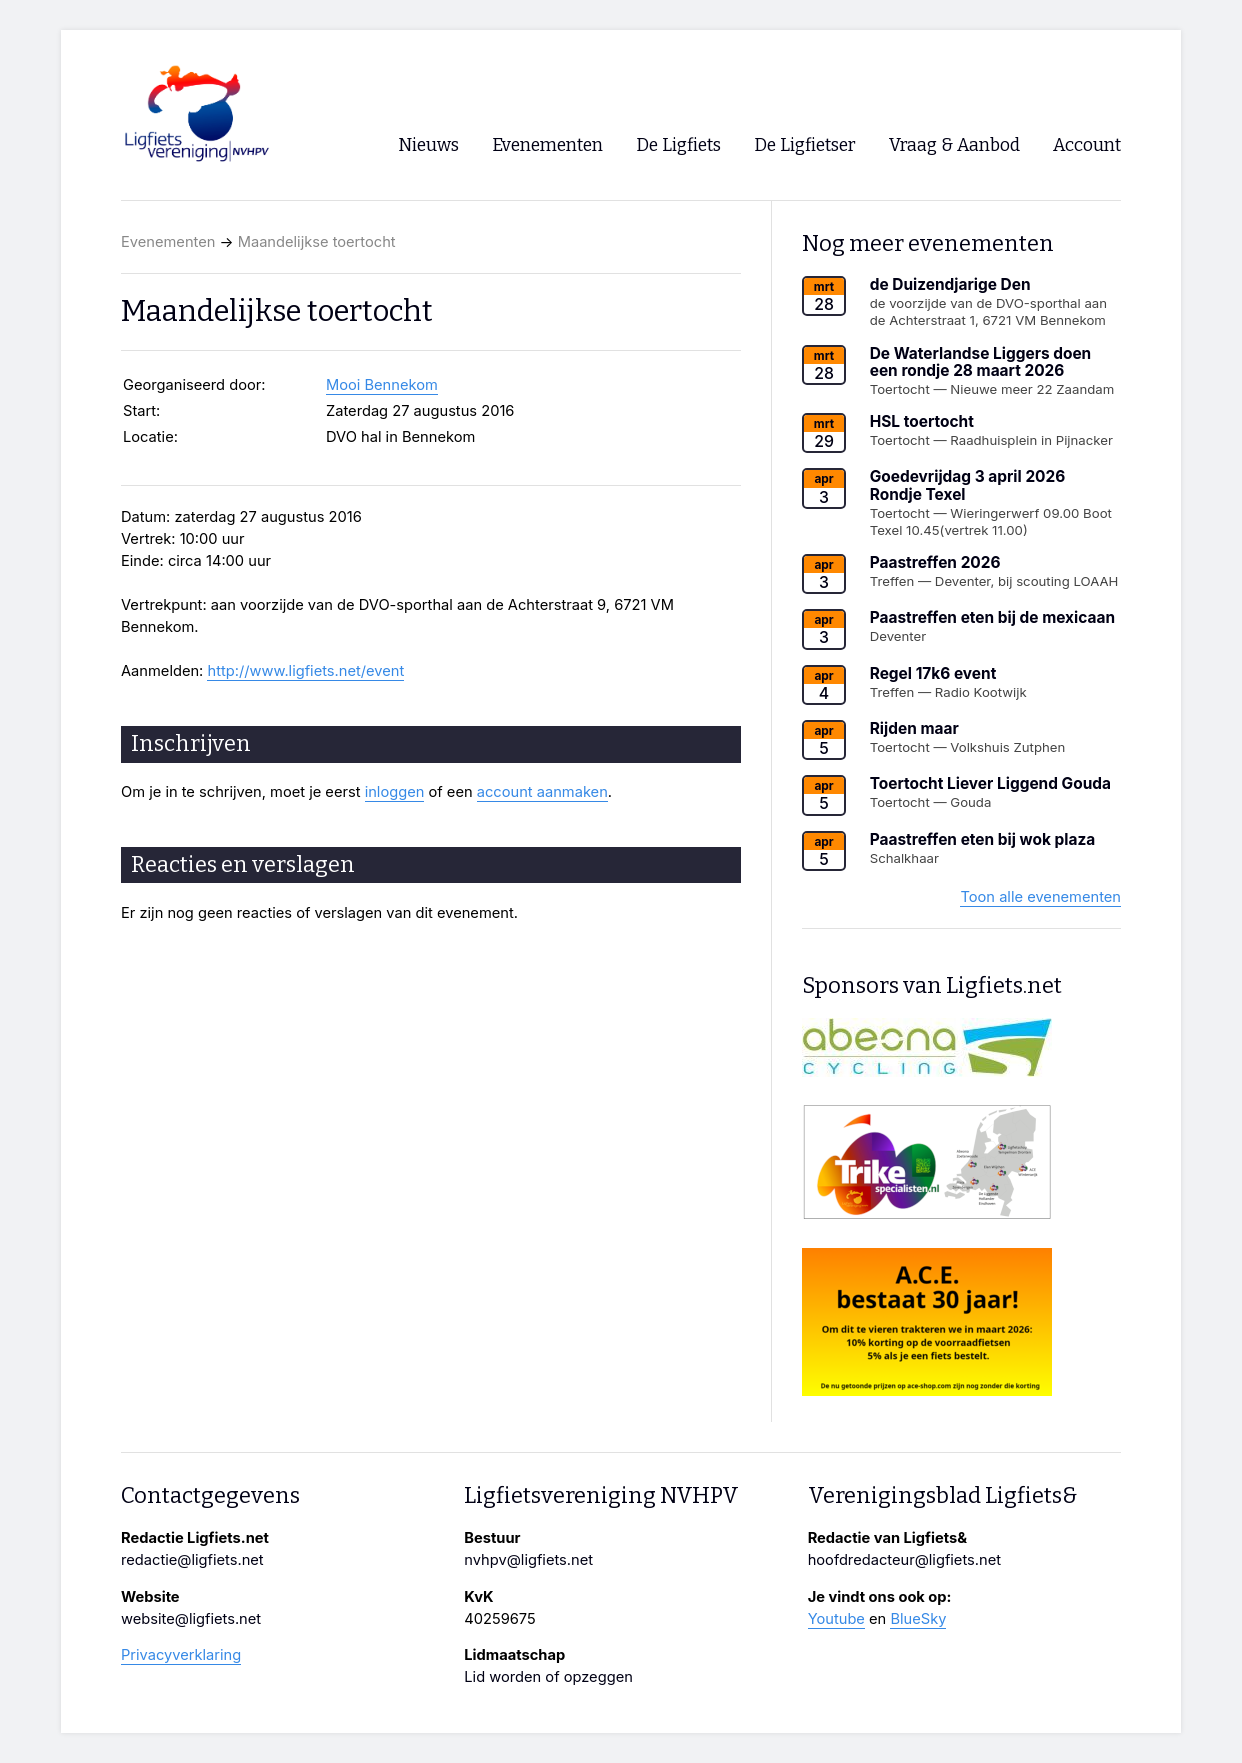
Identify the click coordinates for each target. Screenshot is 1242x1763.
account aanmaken (542, 792)
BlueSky (918, 1619)
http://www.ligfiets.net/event (305, 671)
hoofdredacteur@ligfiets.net (904, 1560)
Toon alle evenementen (1040, 897)
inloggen (395, 792)
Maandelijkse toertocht (317, 242)
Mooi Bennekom (382, 385)
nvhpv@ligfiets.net (528, 1560)
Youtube (836, 1619)
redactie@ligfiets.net (192, 1560)
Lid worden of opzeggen (548, 1677)
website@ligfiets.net (191, 1619)
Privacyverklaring (181, 1655)
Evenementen (168, 242)
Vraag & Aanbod (954, 145)
